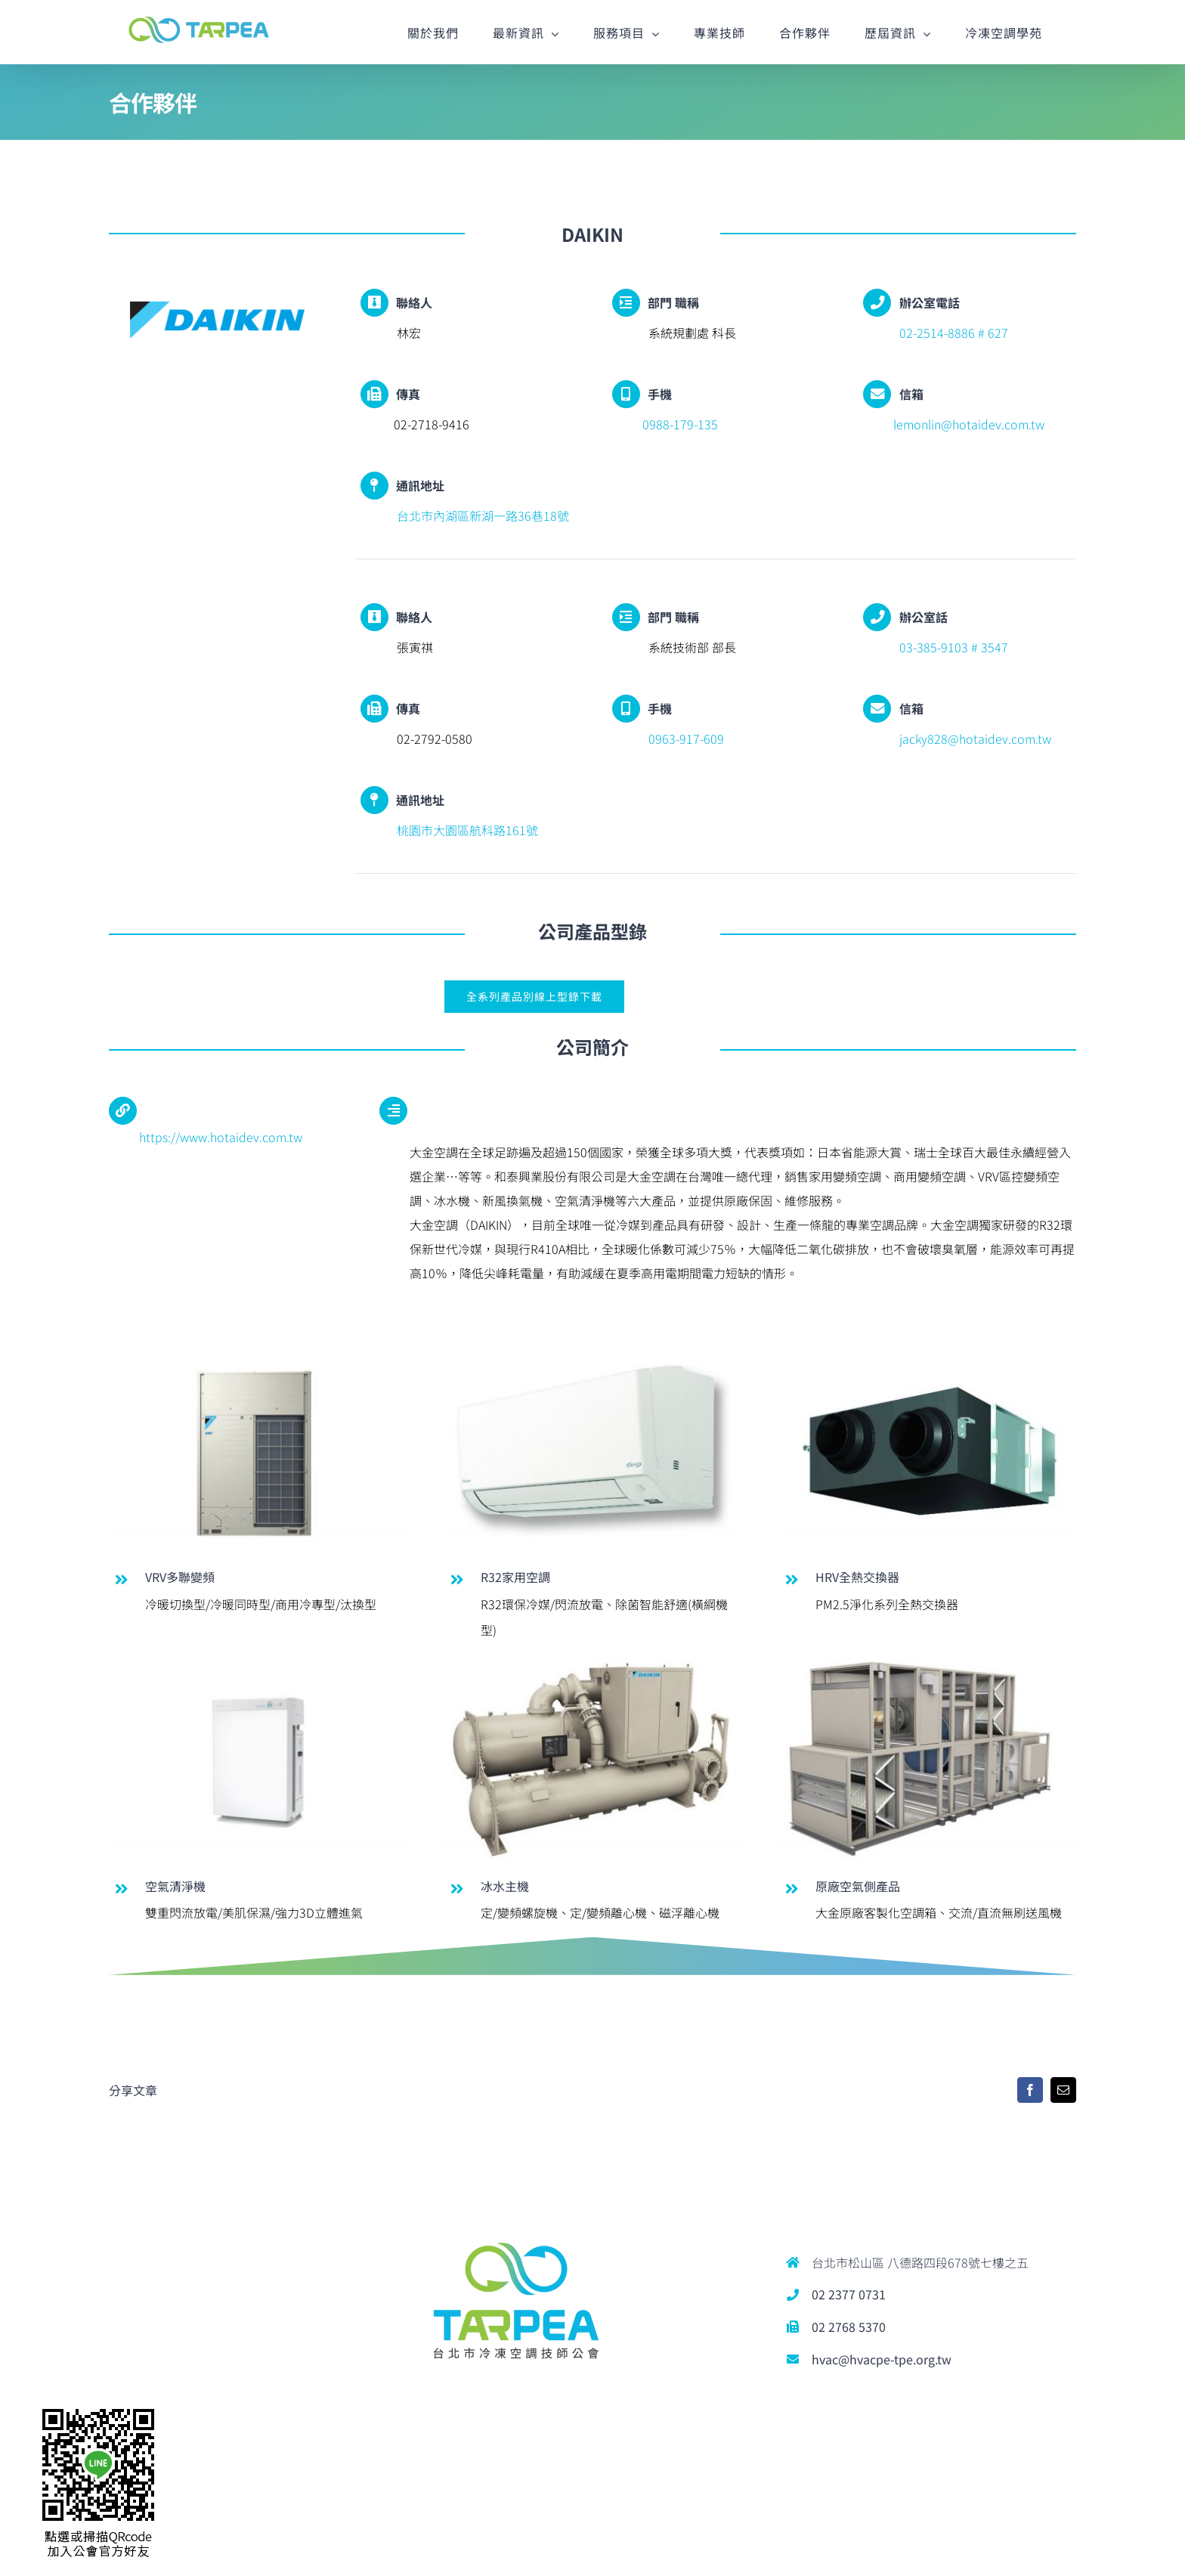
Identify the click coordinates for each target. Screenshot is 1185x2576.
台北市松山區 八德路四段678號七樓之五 (920, 2262)
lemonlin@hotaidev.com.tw (968, 424)
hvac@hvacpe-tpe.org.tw (881, 2359)
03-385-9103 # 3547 (950, 647)
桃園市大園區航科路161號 (464, 830)
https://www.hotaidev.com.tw (220, 1137)
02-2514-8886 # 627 (950, 333)
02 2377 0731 (849, 2294)
